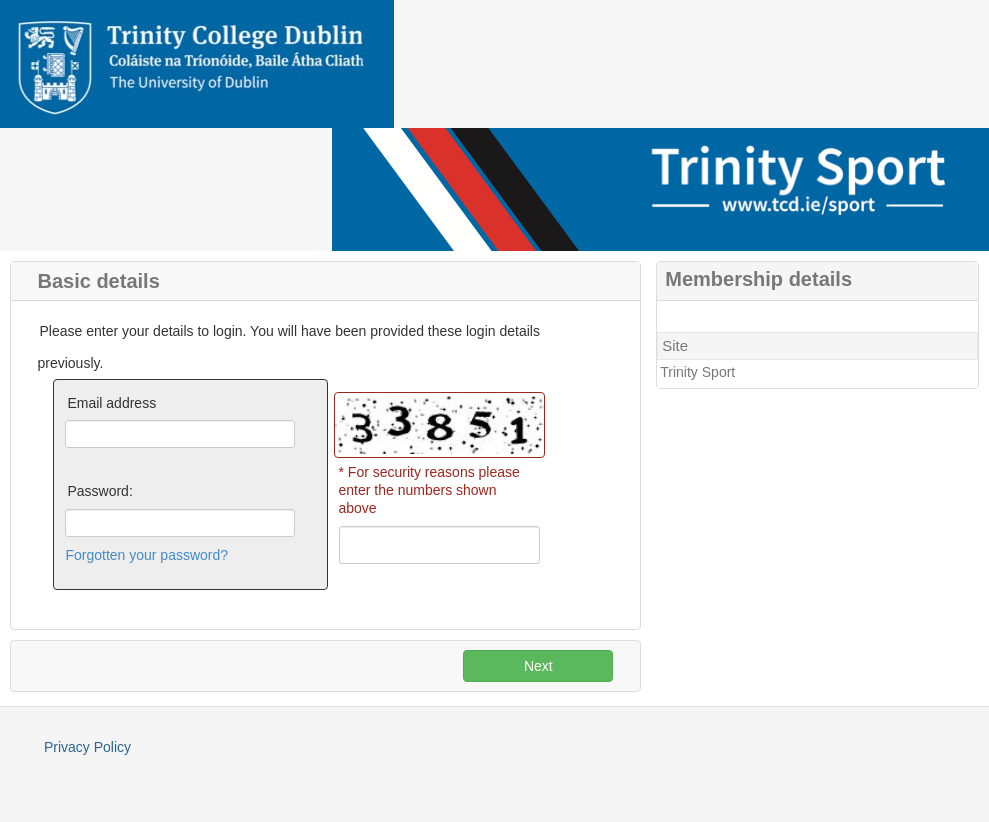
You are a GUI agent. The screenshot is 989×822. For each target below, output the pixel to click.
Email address (111, 403)
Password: (99, 491)
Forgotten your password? (146, 555)
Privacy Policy (87, 747)
